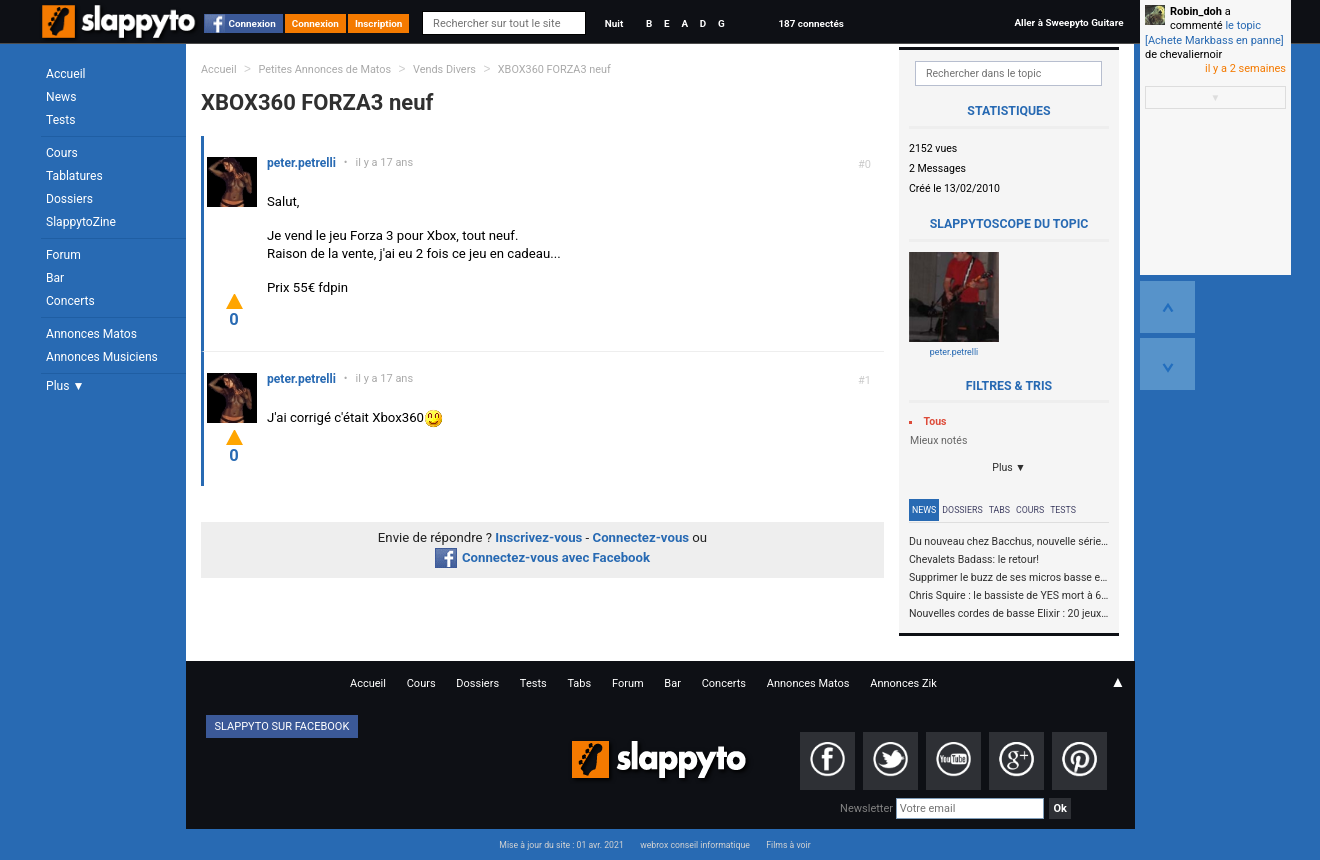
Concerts (70, 301)
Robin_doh (1196, 11)
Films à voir (788, 845)
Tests (60, 120)
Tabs (999, 510)
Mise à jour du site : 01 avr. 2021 (561, 845)
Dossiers (69, 199)
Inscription (379, 23)
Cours (62, 153)
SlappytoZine (81, 222)
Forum (63, 255)
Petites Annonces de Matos (324, 69)
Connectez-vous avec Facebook (542, 557)
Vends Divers (444, 69)
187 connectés (810, 23)
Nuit (614, 23)
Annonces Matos (91, 334)
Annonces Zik (903, 683)
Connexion (252, 23)
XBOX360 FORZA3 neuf (554, 69)
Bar (55, 278)
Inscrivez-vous (538, 537)
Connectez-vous (641, 537)
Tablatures (74, 176)
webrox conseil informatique (695, 845)
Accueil (66, 74)
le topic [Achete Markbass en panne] (1214, 32)
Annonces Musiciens (102, 357)
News (61, 97)
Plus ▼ (65, 386)
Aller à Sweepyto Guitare (1068, 22)
